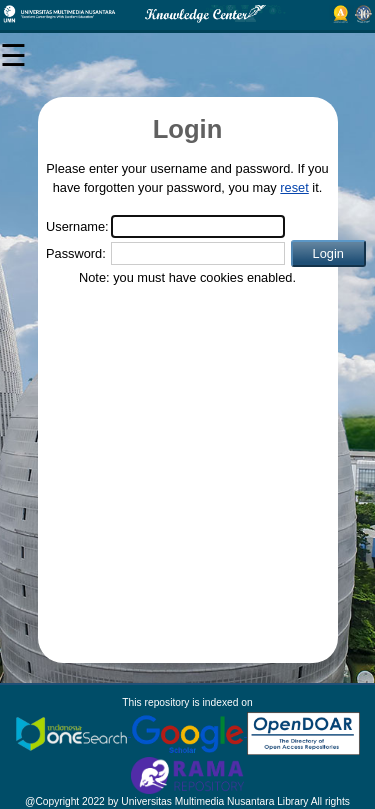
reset (294, 187)
